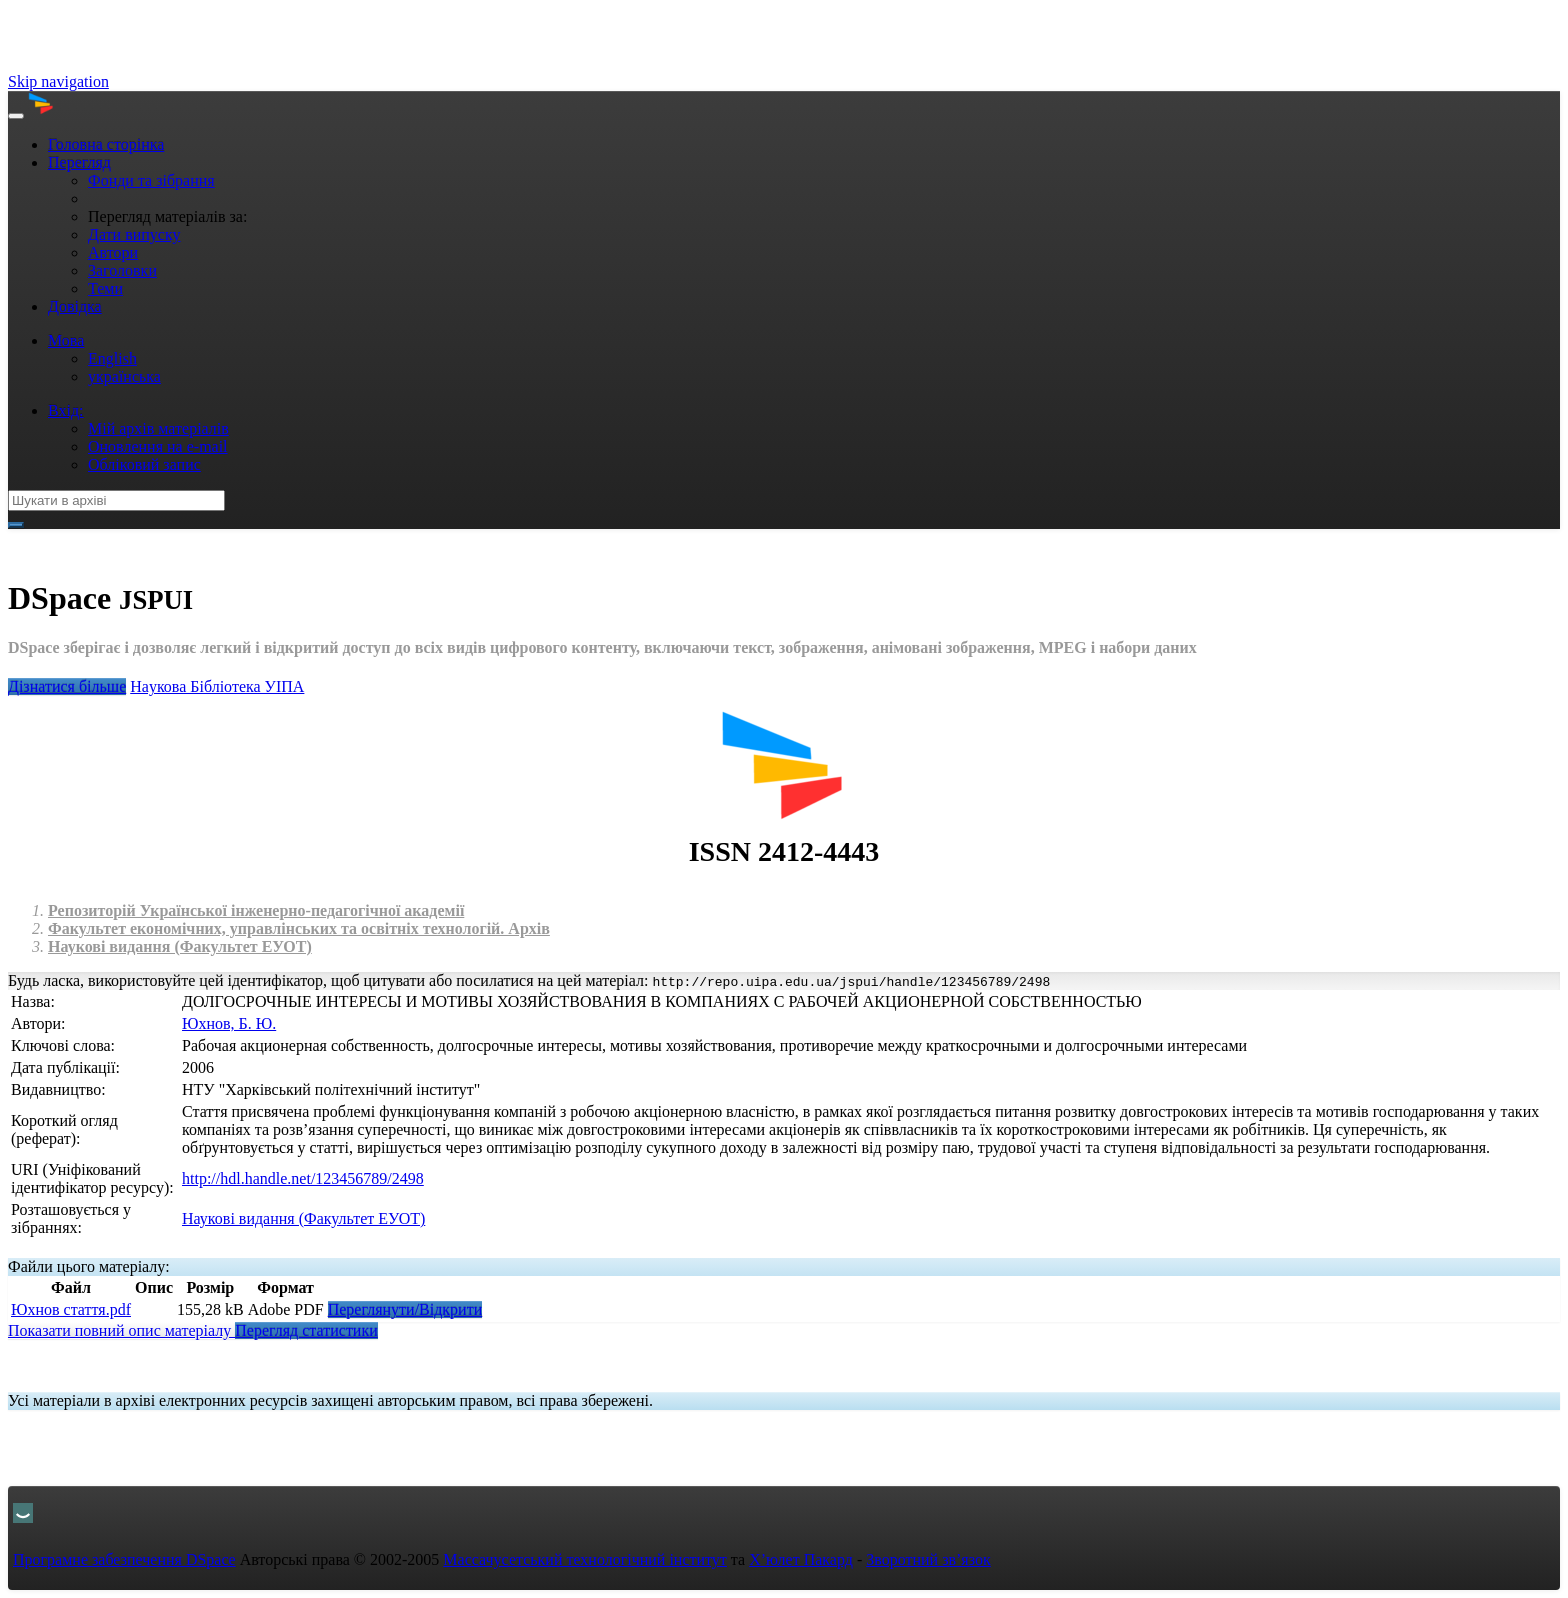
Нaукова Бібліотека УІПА (217, 686)
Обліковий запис (144, 464)
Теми (105, 288)
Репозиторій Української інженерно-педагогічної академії (256, 910)
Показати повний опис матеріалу (121, 1330)
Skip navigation (58, 81)
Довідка (75, 306)
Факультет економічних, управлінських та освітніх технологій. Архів (299, 928)
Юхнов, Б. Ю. (229, 1023)
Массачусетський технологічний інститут (585, 1559)
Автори (113, 252)
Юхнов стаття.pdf (71, 1309)
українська (124, 376)
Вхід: (66, 410)
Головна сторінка (106, 144)
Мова (66, 340)
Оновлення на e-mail (158, 446)
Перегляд (79, 162)
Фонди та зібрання (151, 180)
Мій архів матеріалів (158, 428)
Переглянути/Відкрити (405, 1309)
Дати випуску (134, 234)
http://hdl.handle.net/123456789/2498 (303, 1178)
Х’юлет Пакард (801, 1559)
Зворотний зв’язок (928, 1559)
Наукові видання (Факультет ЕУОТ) (180, 946)
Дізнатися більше (67, 686)
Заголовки (122, 270)
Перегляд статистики (306, 1330)
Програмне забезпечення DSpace (124, 1559)
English (112, 358)
